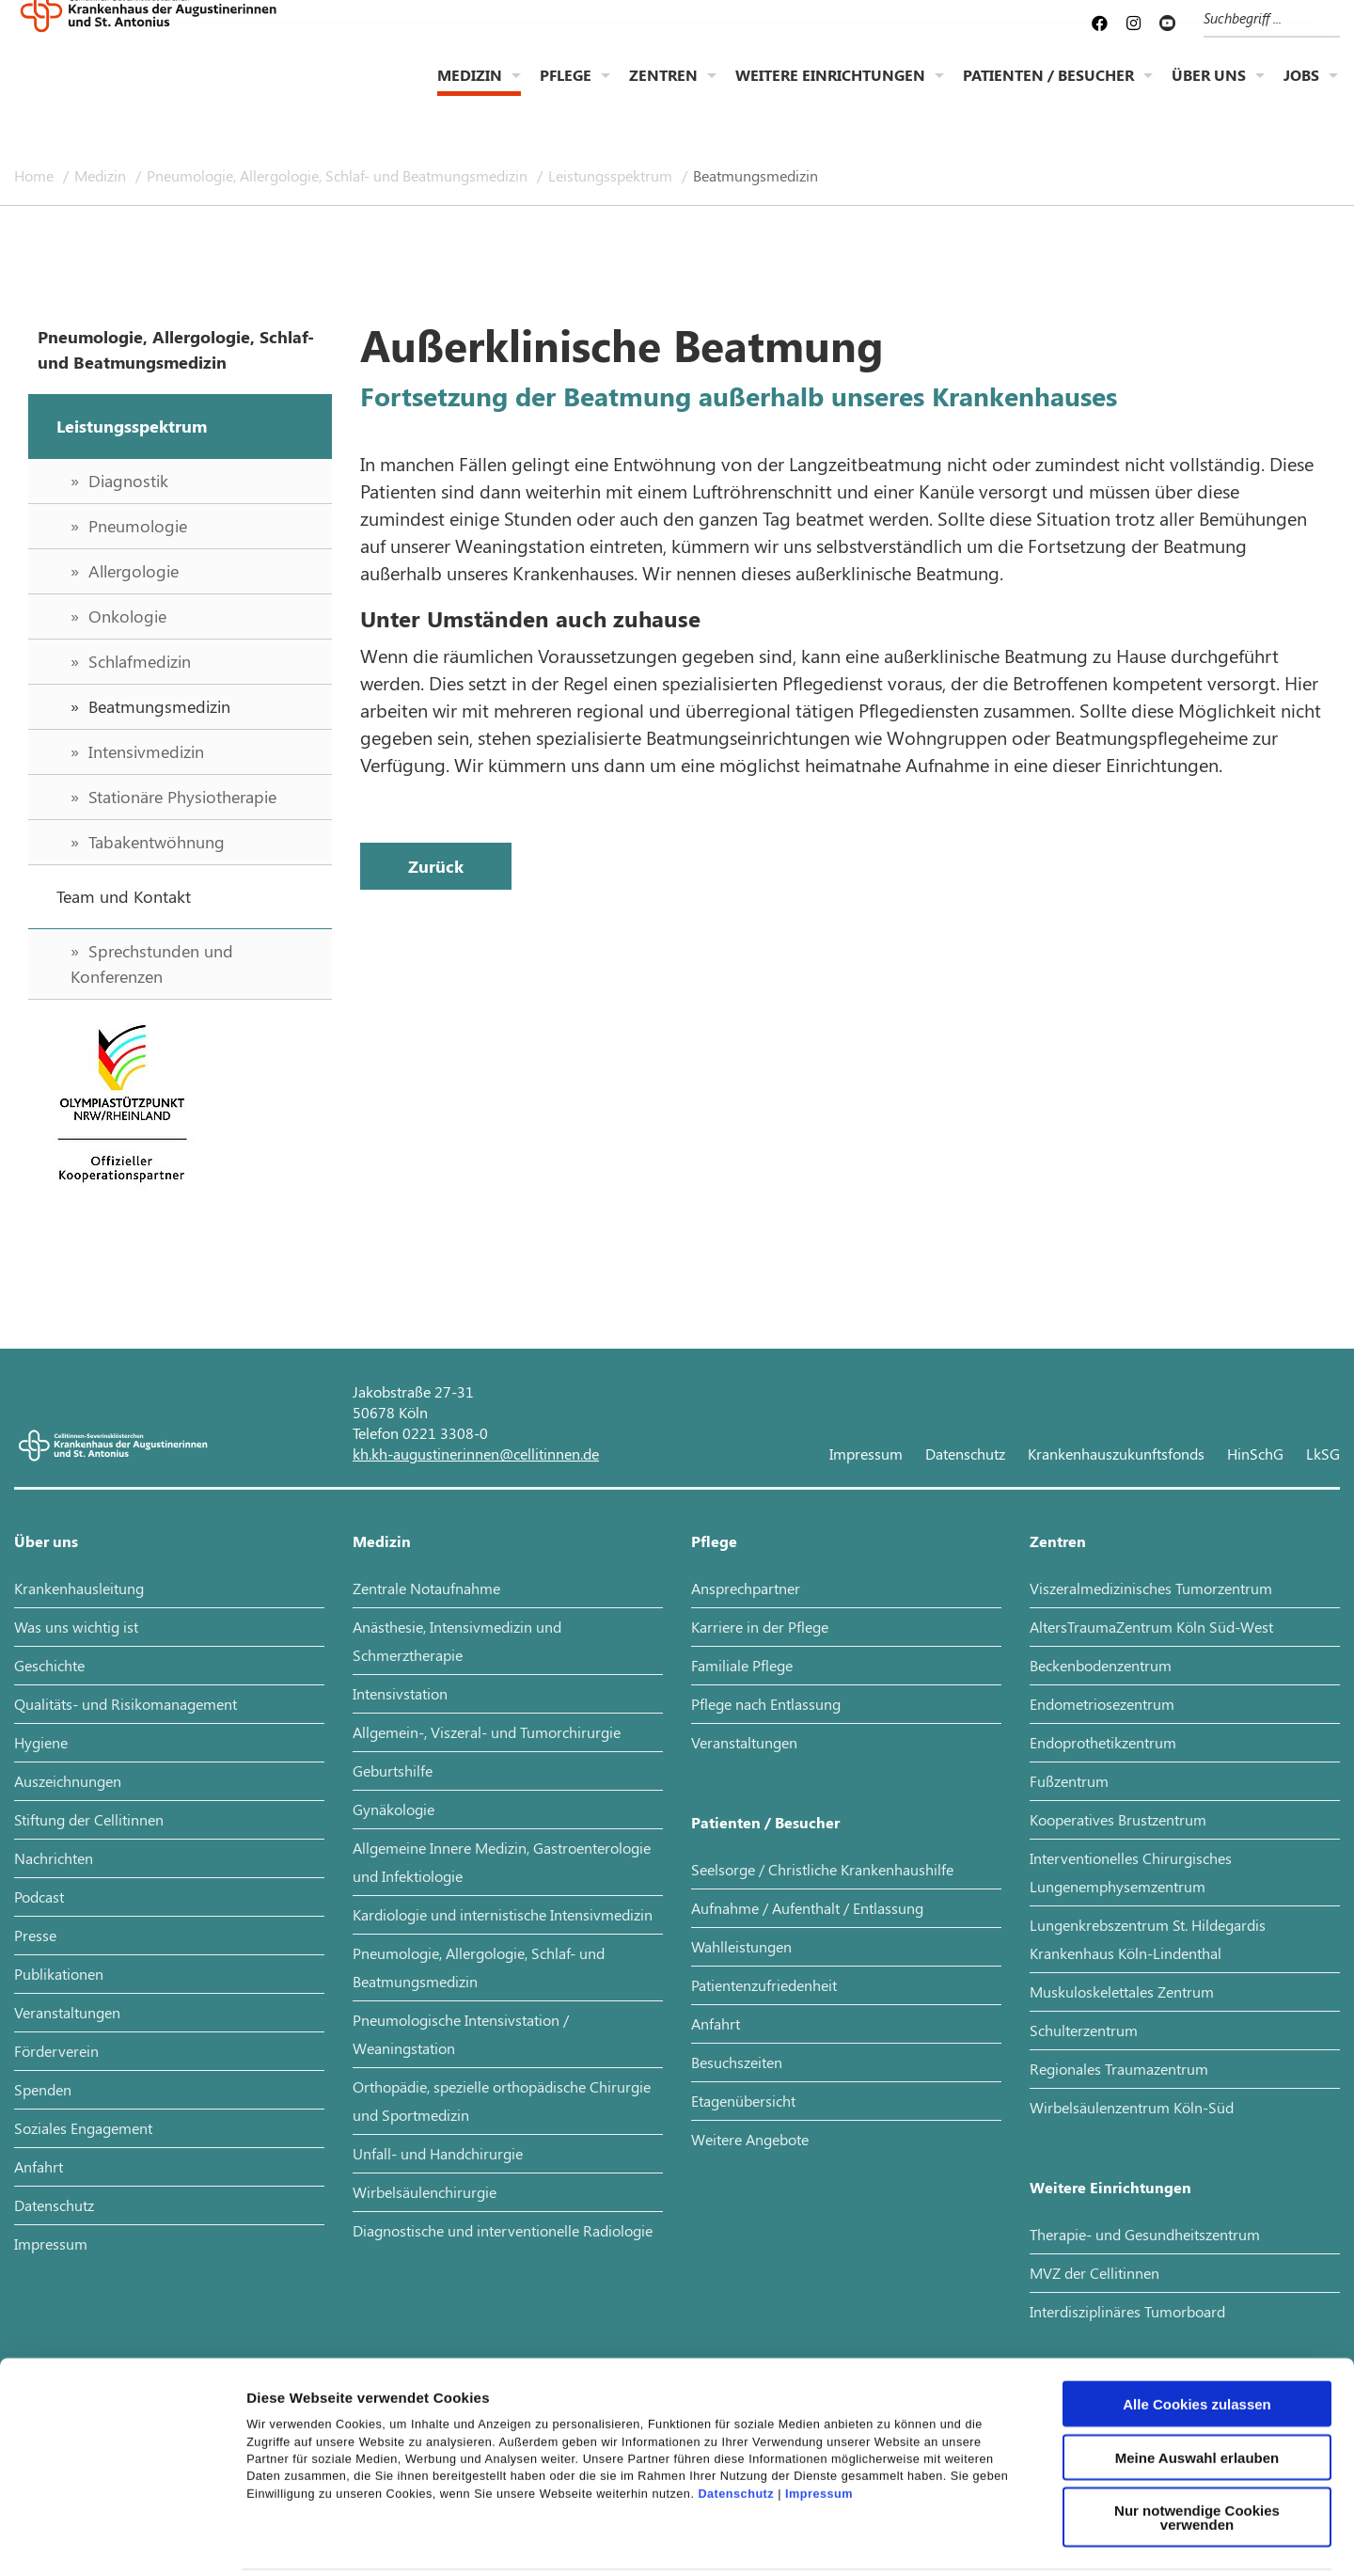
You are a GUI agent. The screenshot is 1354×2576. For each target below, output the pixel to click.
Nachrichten (53, 1858)
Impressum (819, 2409)
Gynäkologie (393, 1809)
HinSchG (1255, 1453)
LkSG (1323, 1453)
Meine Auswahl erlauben (1197, 2373)
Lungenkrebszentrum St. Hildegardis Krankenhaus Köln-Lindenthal (1148, 1939)
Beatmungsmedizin (755, 175)
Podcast (39, 1896)
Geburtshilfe (393, 1770)
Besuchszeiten (736, 2062)
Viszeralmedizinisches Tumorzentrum (1151, 1588)
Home (35, 175)
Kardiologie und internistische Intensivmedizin (503, 1914)
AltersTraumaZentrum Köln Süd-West (1151, 1626)
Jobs (1301, 90)
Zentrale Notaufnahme (426, 1588)
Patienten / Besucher (1048, 90)
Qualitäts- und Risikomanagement (125, 1704)
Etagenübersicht (743, 2100)
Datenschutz (736, 2409)
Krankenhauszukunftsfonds (1116, 1453)
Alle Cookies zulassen (1197, 2320)
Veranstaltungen (67, 2012)
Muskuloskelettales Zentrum (1122, 1991)
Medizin (469, 90)
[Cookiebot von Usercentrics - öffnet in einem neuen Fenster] (121, 2539)
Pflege (565, 90)
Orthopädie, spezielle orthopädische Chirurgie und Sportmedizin (502, 2101)
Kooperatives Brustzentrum (1118, 1819)
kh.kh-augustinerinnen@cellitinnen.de (476, 1453)
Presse (35, 1935)
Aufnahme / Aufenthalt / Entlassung (807, 1908)
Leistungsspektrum (612, 175)
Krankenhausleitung (79, 1588)
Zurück (436, 866)
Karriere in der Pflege (759, 1626)
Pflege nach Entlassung (766, 1704)
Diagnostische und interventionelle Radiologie (503, 2230)
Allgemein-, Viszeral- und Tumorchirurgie (487, 1732)
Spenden (42, 2089)
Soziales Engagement (83, 2128)
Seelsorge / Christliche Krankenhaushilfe (822, 1869)
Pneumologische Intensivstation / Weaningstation (461, 2034)
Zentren (663, 90)
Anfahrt (38, 2166)
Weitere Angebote (750, 2139)
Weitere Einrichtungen (830, 90)
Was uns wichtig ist (76, 1626)
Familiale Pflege (742, 1665)
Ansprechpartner (745, 1588)
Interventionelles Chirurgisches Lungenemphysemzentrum (1131, 1872)
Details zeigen (1000, 2539)
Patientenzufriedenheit (764, 1985)
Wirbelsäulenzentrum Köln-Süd (1132, 2107)
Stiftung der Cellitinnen (89, 1819)
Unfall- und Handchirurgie (438, 2153)
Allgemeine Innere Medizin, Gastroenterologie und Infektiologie (502, 1862)
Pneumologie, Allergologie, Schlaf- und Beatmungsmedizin (339, 175)
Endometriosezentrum (1102, 1704)
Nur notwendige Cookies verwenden (1197, 2433)
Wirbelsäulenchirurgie (424, 2192)
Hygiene (41, 1742)
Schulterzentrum (1084, 2030)
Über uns (1209, 90)
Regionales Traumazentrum (1119, 2068)
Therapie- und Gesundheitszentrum (1145, 2234)
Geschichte (49, 1665)
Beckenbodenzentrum (1101, 1665)
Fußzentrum (1069, 1781)
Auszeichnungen (67, 1781)
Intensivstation (400, 1693)
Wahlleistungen (741, 1946)
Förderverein (56, 2051)
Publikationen (58, 1973)
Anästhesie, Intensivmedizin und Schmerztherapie (457, 1641)
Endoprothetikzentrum (1103, 1742)
